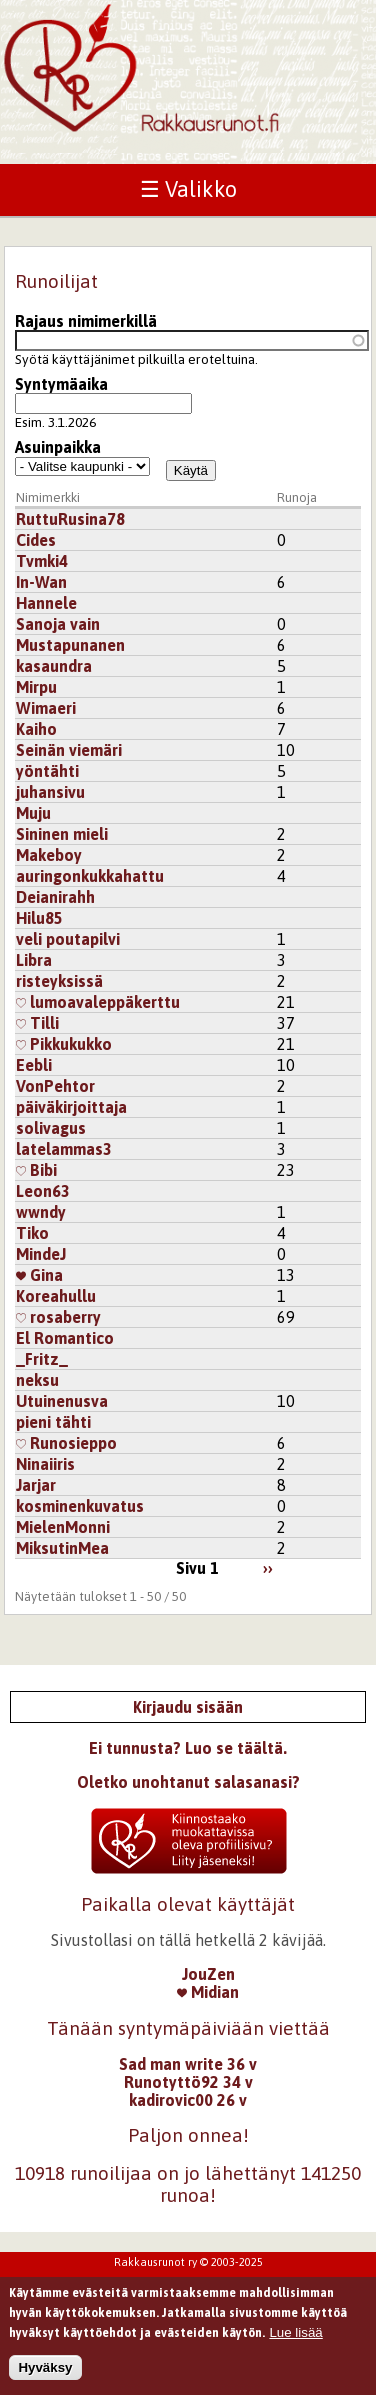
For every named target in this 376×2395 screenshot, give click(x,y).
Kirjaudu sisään (188, 1707)
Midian (208, 1992)
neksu (37, 1380)
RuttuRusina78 (70, 519)
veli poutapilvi (68, 939)
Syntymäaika (61, 384)
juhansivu (50, 792)
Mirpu (36, 687)
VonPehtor (55, 1086)
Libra (34, 960)
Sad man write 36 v (188, 2064)
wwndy (41, 1212)
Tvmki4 (42, 561)
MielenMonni (63, 1527)
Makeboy (49, 855)
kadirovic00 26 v (188, 2100)
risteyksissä (59, 981)
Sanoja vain (58, 624)
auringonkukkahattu (90, 876)
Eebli (34, 1065)
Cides (36, 540)
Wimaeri (46, 708)
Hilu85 (39, 918)
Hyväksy (45, 2374)
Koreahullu (56, 1296)
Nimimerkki (48, 497)
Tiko (32, 1233)
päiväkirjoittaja (71, 1107)
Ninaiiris (45, 1464)
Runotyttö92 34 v (188, 2082)
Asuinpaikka (58, 447)
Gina (39, 1275)
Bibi (36, 1170)
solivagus (51, 1128)
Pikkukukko (64, 1044)
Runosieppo (66, 1443)
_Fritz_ (42, 1359)
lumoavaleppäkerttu (98, 1002)
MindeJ (41, 1254)
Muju (33, 813)
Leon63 (43, 1191)
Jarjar (36, 1485)
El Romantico (65, 1338)
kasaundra (54, 666)
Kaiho (36, 729)
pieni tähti (53, 1422)
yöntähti (47, 771)
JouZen (208, 1974)
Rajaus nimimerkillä (86, 321)
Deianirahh (55, 897)
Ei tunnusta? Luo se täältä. (188, 1748)
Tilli (37, 1023)
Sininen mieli (62, 834)
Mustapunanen (70, 645)
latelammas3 (64, 1149)
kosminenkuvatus (80, 1506)
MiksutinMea (62, 1548)
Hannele (46, 603)
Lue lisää (295, 2339)
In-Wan (41, 582)
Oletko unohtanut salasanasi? (188, 1782)
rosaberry (58, 1317)
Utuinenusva (62, 1401)
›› (268, 1568)
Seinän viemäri (69, 750)
